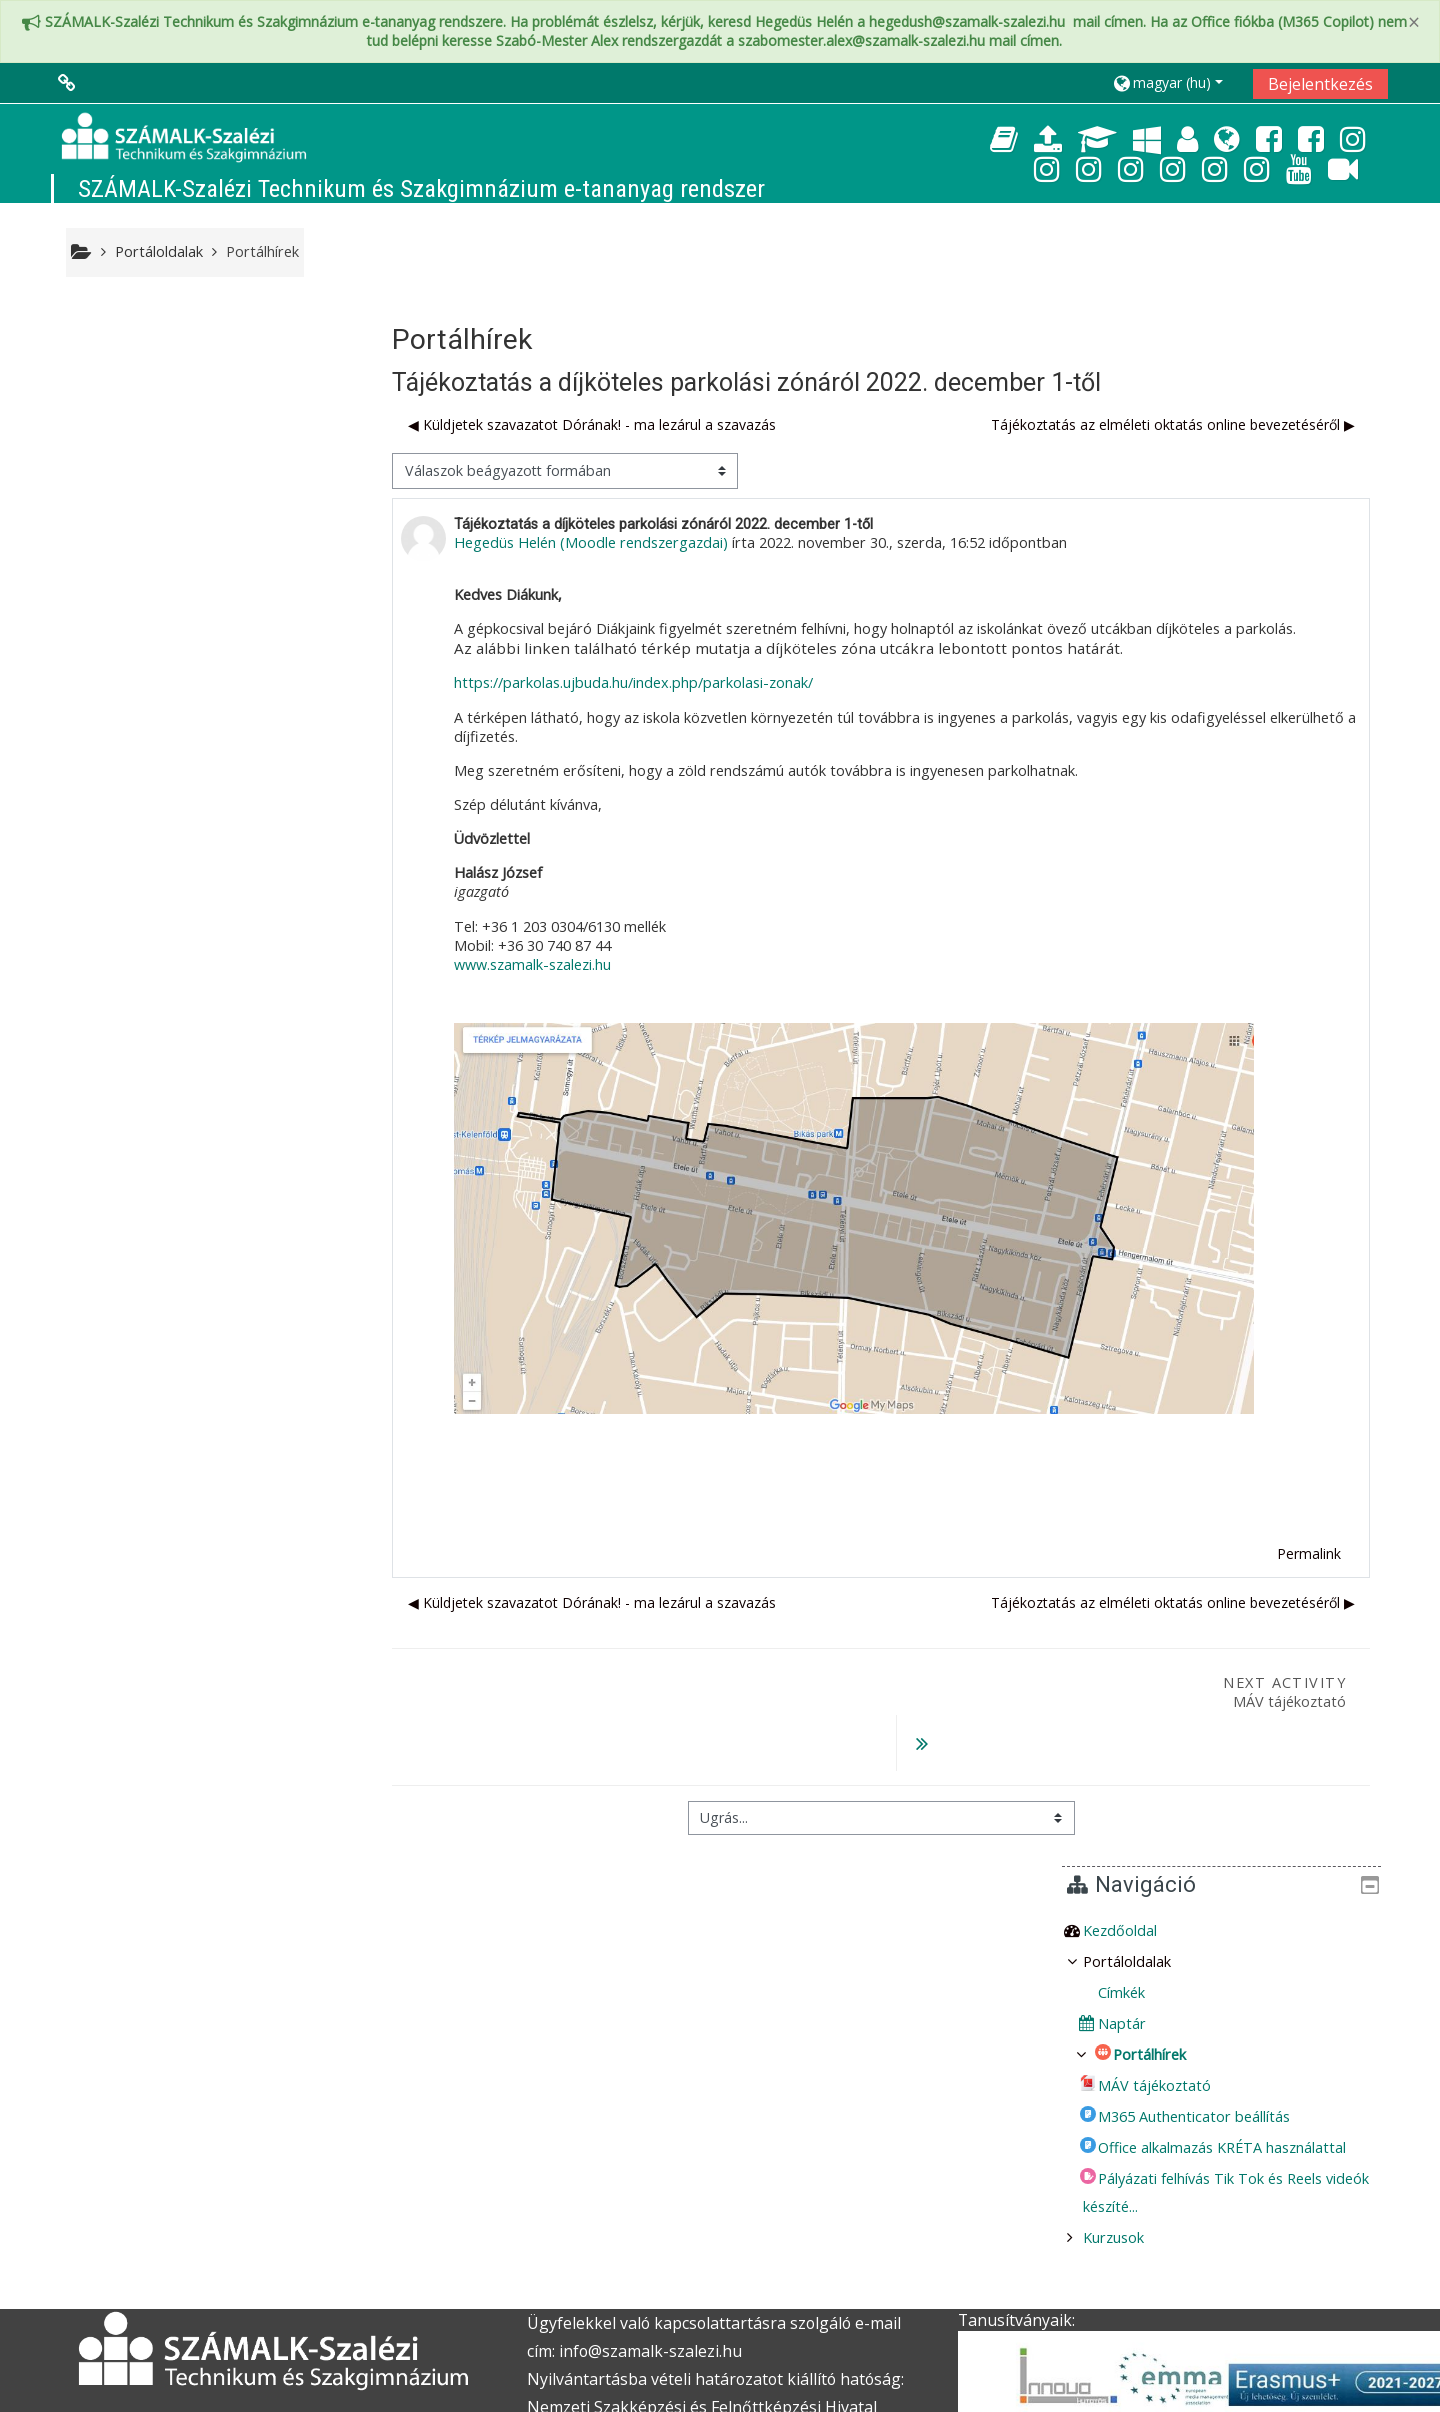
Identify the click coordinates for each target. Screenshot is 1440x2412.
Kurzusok (125, 682)
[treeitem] (218, 376)
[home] (184, 137)
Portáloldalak (159, 251)
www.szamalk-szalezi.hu (544, 964)
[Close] (1414, 22)
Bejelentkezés (1320, 84)
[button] (1175, 82)
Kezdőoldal (132, 375)
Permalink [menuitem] (1309, 1553)
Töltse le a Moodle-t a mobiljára (1064, 2375)
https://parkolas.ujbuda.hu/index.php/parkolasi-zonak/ (645, 683)
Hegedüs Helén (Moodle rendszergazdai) (603, 543)
